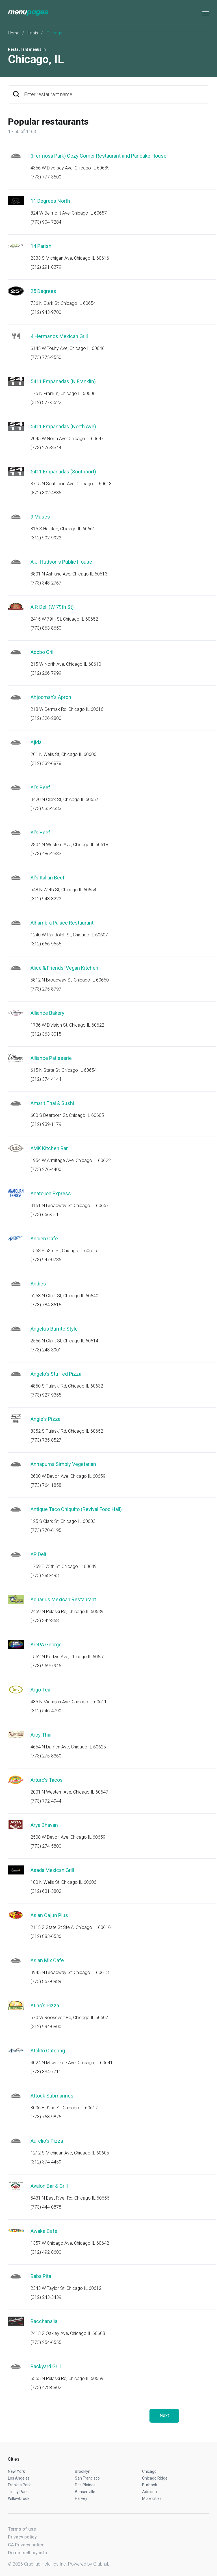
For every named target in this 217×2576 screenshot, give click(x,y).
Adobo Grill (43, 652)
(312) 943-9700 (46, 312)
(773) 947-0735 (46, 1259)
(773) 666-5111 (46, 1214)
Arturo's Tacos (47, 1780)
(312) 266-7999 (46, 673)
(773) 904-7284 (46, 222)
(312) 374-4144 (46, 1079)
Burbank (149, 2485)
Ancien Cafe (44, 1238)
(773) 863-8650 (46, 628)
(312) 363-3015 (46, 1034)
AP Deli (38, 1554)
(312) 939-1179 (46, 1124)
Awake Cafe (44, 2231)
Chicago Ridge (155, 2478)
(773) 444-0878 (46, 2207)
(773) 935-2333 (46, 808)
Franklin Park (19, 2485)
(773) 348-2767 (46, 583)
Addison (149, 2491)
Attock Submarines (52, 2096)
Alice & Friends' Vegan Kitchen (64, 968)
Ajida (36, 742)
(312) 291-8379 (46, 267)
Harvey (81, 2498)
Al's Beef (40, 787)
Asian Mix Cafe (47, 1960)
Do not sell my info (27, 2552)
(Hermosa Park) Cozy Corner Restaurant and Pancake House (98, 156)
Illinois (32, 33)
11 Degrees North (50, 201)
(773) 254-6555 (46, 2342)
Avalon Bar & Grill (49, 2186)
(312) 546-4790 (46, 1710)
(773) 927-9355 (46, 1395)
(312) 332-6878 (46, 763)
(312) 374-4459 (46, 2162)
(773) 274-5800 (46, 1846)
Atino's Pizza (45, 2005)
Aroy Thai (41, 1735)
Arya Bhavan (44, 1825)
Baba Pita (41, 2276)
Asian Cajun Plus (49, 1915)
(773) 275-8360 (46, 1756)
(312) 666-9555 (46, 944)
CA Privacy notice (26, 2545)
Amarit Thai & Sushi (52, 1103)
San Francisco (87, 2478)
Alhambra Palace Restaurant (62, 923)
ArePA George (46, 1645)
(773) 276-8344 (46, 447)
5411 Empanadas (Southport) (63, 472)
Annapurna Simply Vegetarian (63, 1464)
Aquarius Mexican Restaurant (63, 1599)
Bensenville (85, 2491)
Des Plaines (85, 2485)
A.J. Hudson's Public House (61, 562)
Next (164, 2415)
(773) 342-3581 (46, 1620)
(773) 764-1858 (46, 1485)
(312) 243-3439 (46, 2297)
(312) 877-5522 (46, 402)
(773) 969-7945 (46, 1665)
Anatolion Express (51, 1193)
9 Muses (40, 517)
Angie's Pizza (45, 1419)
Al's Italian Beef (48, 878)
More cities (152, 2498)
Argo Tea (40, 1690)
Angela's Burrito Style (54, 1329)
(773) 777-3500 (46, 177)
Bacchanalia (44, 2321)
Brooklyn (82, 2471)
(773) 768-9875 (46, 2117)
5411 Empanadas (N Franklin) (63, 381)
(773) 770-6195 (46, 1530)
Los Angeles (19, 2478)
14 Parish (41, 246)
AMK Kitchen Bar (49, 1148)
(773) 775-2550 (46, 357)
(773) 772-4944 (46, 1801)
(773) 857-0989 (46, 1981)
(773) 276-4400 (46, 1169)
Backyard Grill (46, 2366)
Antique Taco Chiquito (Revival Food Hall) (76, 1509)
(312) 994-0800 (46, 2026)
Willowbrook (18, 2498)
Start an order (197, 163)
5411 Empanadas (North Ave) (63, 426)
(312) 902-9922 (46, 538)
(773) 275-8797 (46, 989)
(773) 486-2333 (46, 853)
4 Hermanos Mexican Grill (59, 336)
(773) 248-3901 (46, 1350)
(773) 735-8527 (46, 1440)
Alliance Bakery (47, 1013)
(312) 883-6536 (46, 1936)
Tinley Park (18, 2491)
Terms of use (22, 2529)
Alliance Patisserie (51, 1058)
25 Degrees (43, 291)
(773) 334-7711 (46, 2071)
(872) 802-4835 (46, 492)
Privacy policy (22, 2537)
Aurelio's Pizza (47, 2141)
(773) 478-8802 (46, 2387)
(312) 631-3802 (46, 1891)
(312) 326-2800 (46, 718)
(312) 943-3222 (46, 898)
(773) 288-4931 (46, 1575)
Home (13, 33)
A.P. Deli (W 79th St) (52, 607)
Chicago (149, 2471)
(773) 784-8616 (46, 1304)
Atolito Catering (48, 2051)
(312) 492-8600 (46, 2252)
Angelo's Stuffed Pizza (56, 1374)
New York (16, 2471)
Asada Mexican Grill (52, 1870)
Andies (38, 1284)
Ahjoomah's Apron (51, 697)
